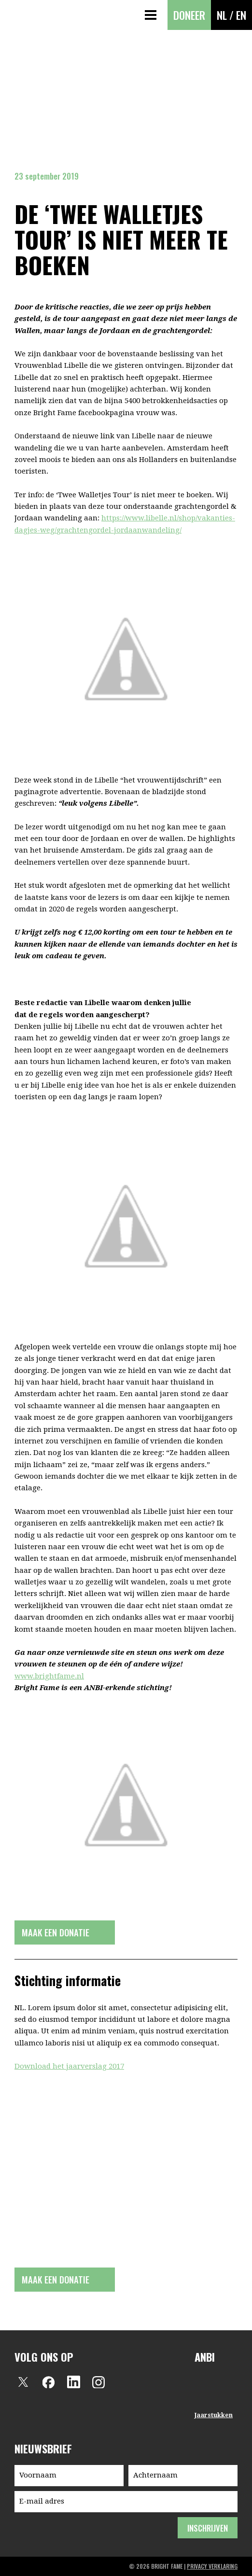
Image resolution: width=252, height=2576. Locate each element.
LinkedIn (73, 2382)
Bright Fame (16, 15)
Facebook (48, 2382)
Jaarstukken (214, 2415)
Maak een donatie (56, 1932)
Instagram (98, 2382)
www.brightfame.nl (49, 1676)
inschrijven (207, 2528)
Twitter (23, 2382)
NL (222, 15)
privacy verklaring (212, 2566)
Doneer (189, 15)
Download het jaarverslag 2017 (69, 2066)
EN (241, 15)
